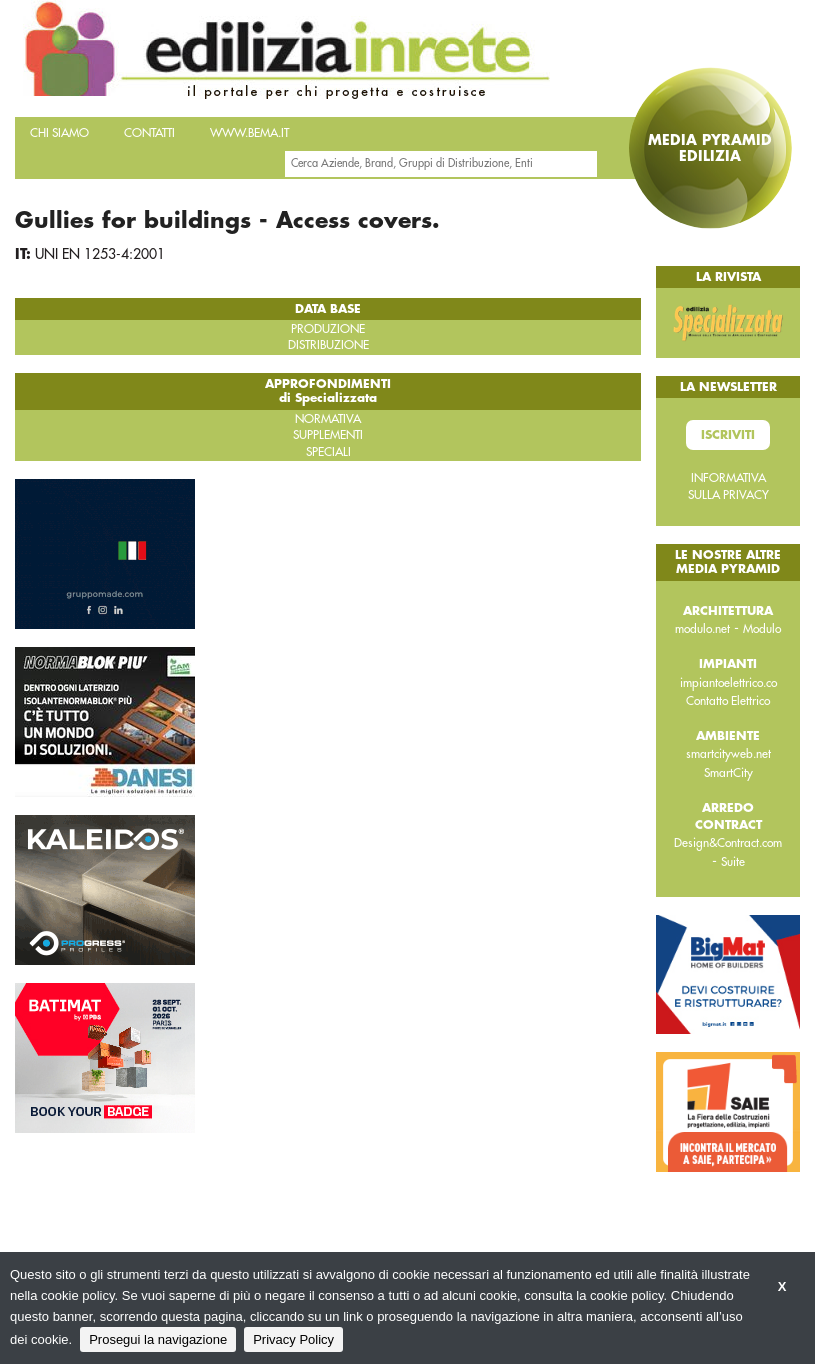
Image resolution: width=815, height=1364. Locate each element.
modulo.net (702, 629)
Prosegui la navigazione (158, 1339)
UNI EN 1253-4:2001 (100, 254)
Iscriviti (728, 435)
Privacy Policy (293, 1339)
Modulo (762, 629)
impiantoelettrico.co (728, 683)
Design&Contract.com (728, 843)
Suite (733, 862)
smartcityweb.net (728, 754)
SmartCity (728, 773)
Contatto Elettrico (728, 701)
